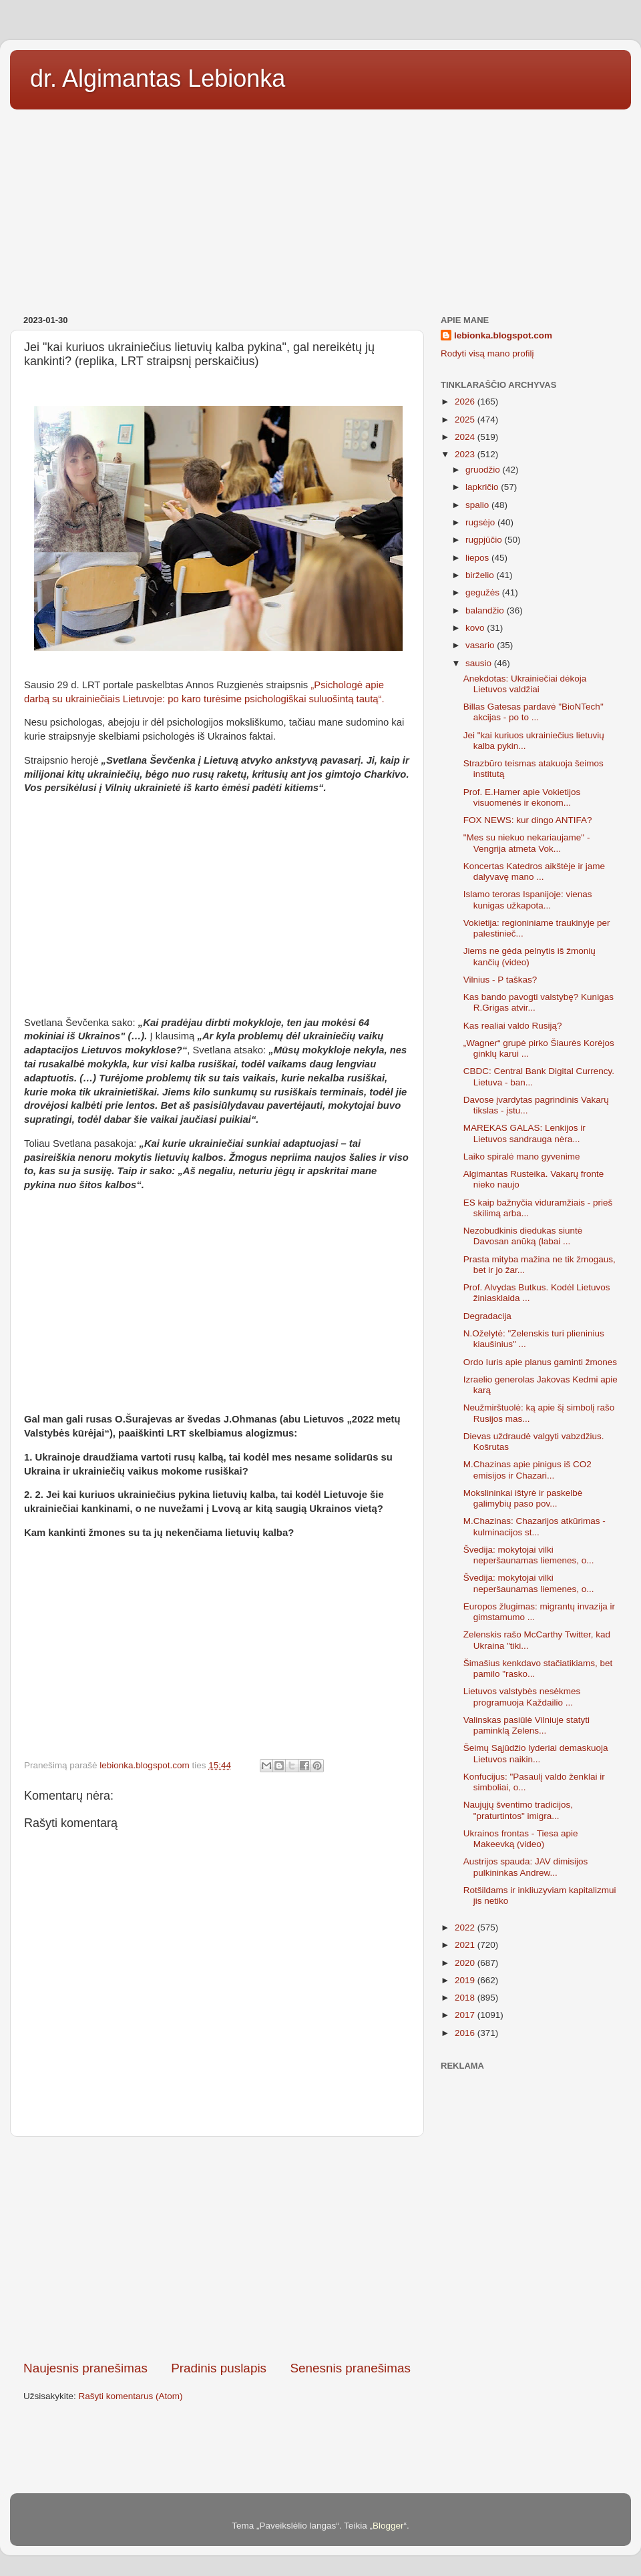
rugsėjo (481, 522)
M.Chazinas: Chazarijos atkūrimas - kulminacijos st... (534, 1526)
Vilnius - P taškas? (500, 980)
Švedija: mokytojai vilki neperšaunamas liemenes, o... (528, 1555)
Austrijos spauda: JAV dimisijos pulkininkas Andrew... (525, 1866)
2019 (466, 1980)
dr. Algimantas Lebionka (157, 78)
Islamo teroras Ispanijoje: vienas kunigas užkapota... (527, 899)
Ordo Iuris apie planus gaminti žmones (540, 1362)
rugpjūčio (485, 540)
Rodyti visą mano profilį (487, 353)
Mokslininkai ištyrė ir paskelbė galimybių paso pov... (523, 1498)
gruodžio (484, 470)
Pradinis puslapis (218, 2368)
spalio (478, 505)
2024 (466, 437)
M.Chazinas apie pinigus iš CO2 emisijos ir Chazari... (527, 1469)
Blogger (388, 2526)
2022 (466, 1927)
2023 (466, 454)
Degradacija (487, 1316)
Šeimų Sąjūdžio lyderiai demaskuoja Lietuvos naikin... (535, 1753)
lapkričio (483, 487)
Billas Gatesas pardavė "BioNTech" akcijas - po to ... (533, 712)
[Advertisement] (320, 207)
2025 (466, 420)
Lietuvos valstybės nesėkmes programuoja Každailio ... (522, 1696)
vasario (481, 645)
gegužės (483, 592)
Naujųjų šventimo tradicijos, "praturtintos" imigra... (518, 1810)
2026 (466, 402)
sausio (479, 663)
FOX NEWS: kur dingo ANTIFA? (527, 820)
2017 (466, 2015)
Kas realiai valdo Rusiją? (512, 1026)
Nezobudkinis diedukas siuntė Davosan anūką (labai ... (523, 1236)
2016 (466, 2033)
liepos (478, 558)
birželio (481, 575)
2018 (466, 1998)
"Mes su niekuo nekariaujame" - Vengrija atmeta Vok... (526, 842)
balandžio (486, 610)
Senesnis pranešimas (350, 2368)
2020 (466, 1963)
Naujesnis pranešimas (85, 2368)
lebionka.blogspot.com (503, 335)
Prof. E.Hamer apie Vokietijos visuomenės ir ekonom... (522, 797)
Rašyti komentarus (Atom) (131, 2396)
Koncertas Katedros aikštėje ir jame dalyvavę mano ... (534, 871)
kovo (476, 628)
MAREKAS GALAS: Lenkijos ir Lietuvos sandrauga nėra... (524, 1133)
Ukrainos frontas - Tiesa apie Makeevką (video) (520, 1838)
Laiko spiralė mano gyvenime (521, 1156)
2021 (466, 1945)
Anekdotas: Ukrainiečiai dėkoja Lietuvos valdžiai (525, 684)
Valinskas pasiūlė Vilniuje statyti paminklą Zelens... (526, 1725)
